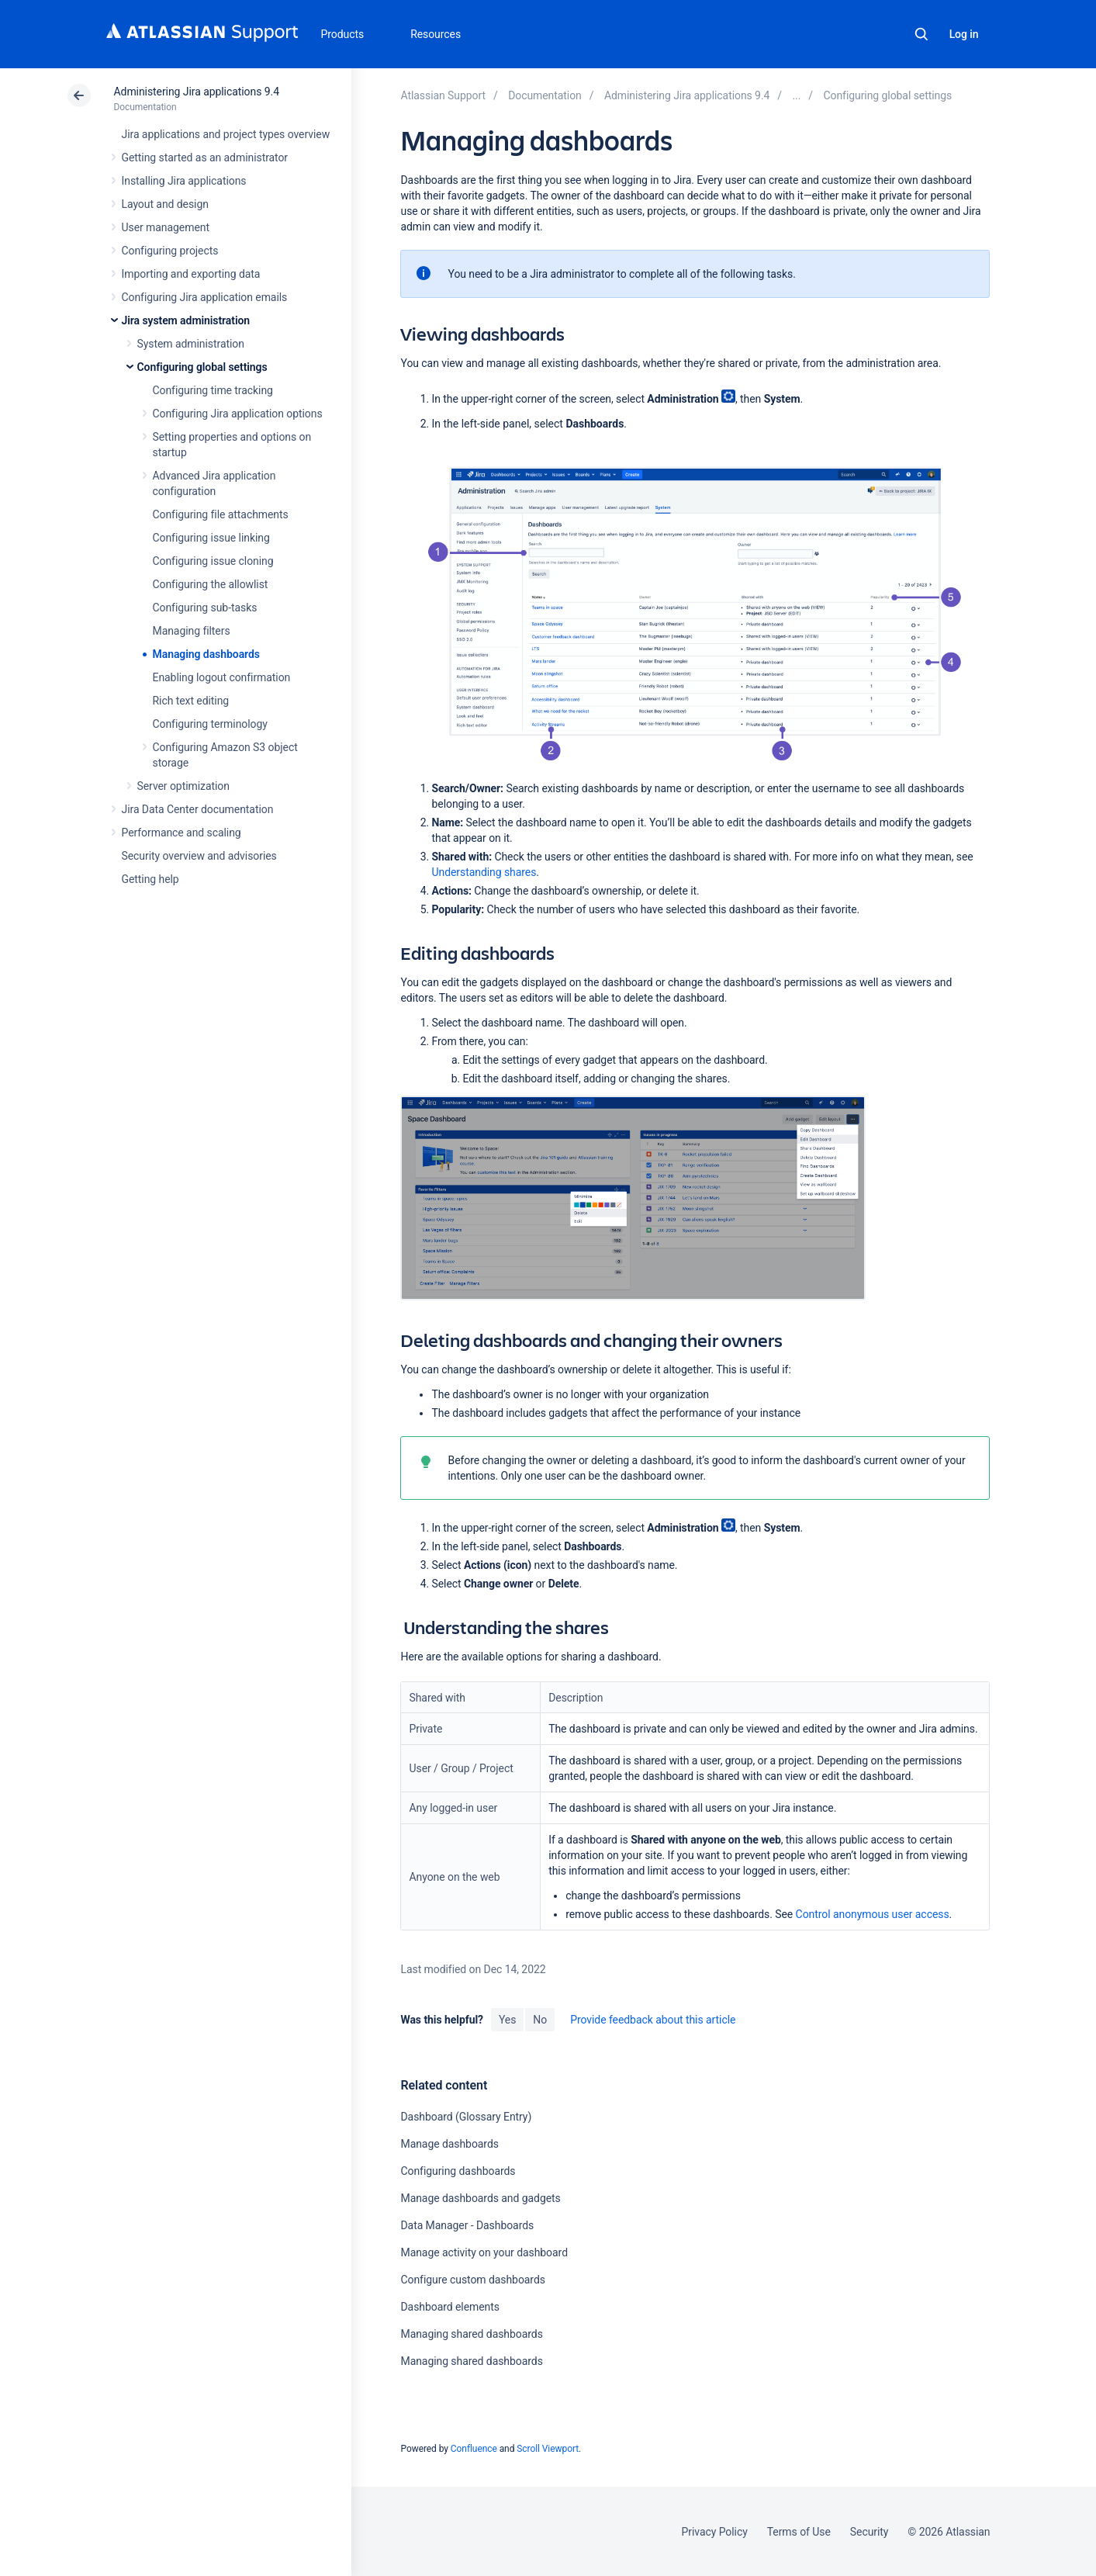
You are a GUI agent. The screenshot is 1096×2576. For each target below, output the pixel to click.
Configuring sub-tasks (205, 607)
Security (869, 2532)
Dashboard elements (449, 2307)
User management (165, 227)
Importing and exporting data (191, 274)
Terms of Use (799, 2532)
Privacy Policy (715, 2532)
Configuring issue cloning (213, 561)
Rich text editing (191, 700)
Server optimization (183, 786)
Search (921, 34)
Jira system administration (186, 320)
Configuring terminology (210, 724)
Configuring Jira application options (238, 413)
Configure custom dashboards (472, 2279)
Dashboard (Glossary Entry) (465, 2116)
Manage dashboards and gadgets (480, 2198)
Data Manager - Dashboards (467, 2225)
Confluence (474, 2448)
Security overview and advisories (199, 856)
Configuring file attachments (221, 514)
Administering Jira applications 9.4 (196, 91)
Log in (964, 34)
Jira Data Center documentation (198, 809)
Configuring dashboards (457, 2171)
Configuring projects (170, 250)
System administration (190, 344)
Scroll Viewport (548, 2448)
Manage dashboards (449, 2144)
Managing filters (191, 631)
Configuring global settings (202, 367)
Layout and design (165, 204)
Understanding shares (483, 872)
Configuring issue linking (211, 537)
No (540, 2019)
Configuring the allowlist (210, 584)
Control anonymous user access (872, 1914)
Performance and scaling (181, 832)
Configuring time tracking (213, 390)
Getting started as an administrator (205, 157)
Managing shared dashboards (471, 2334)
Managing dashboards (206, 654)
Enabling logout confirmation (222, 677)
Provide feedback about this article (652, 2019)
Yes (507, 2019)
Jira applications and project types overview (226, 134)
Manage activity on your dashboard (483, 2252)
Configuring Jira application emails (205, 297)
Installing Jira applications (184, 181)
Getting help (150, 879)
